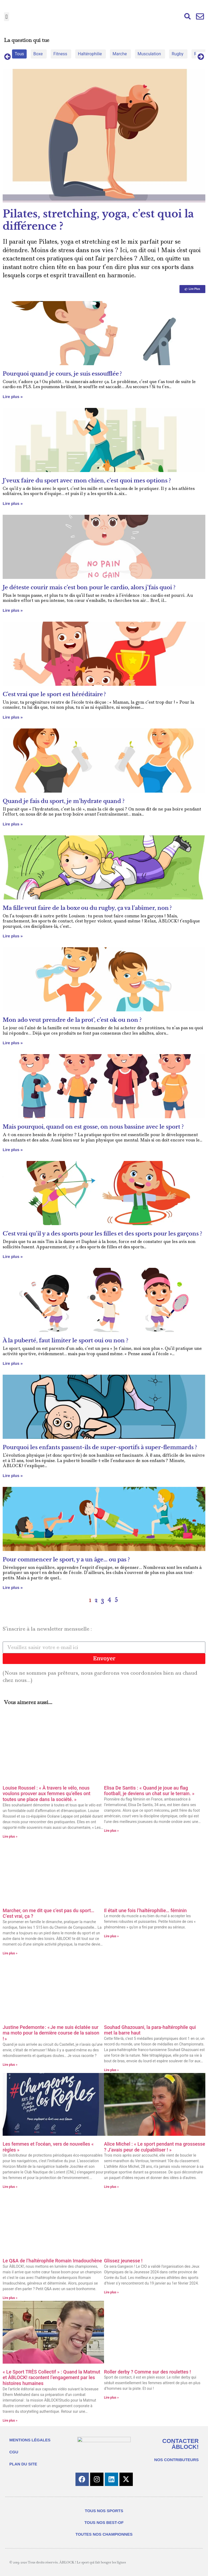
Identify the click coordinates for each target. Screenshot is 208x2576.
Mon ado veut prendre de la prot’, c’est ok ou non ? (72, 1020)
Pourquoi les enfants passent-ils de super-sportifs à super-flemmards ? (100, 1447)
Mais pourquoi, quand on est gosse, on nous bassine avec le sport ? (93, 1127)
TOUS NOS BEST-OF (103, 2522)
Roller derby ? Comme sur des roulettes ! (147, 2372)
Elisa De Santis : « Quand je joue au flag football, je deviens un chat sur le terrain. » (149, 1790)
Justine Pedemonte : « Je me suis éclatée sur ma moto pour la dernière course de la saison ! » (51, 2032)
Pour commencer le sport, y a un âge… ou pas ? (66, 1559)
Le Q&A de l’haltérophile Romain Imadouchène (52, 2260)
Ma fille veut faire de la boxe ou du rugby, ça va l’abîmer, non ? (88, 908)
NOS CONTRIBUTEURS (176, 2459)
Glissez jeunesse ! (123, 2260)
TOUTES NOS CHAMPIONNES (104, 2534)
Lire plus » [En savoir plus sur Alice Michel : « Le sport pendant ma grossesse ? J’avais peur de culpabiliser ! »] (111, 2187)
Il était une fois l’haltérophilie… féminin (145, 1910)
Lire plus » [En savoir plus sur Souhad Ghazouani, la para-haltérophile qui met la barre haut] (111, 2070)
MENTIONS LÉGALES (29, 2440)
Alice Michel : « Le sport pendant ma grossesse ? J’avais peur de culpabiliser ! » (154, 2147)
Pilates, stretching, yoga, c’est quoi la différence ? (98, 220)
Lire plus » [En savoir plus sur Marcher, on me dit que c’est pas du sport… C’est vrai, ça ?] (10, 1953)
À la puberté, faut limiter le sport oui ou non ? (65, 1340)
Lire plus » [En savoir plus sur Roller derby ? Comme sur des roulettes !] (111, 2397)
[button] (6, 16)
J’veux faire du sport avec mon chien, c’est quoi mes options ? (87, 480)
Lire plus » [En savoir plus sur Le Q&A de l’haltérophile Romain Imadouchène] (10, 2298)
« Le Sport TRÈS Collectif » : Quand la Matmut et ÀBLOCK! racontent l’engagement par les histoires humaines (51, 2377)
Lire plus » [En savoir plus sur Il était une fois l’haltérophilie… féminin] (111, 1936)
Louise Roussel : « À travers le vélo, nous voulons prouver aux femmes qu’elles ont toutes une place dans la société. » (46, 1793)
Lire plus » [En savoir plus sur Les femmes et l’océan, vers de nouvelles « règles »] (10, 2187)
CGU (13, 2452)
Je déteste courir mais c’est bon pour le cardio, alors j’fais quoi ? (89, 587)
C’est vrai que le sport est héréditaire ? (54, 694)
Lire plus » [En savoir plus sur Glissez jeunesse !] (111, 2292)
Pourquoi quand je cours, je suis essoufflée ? (62, 374)
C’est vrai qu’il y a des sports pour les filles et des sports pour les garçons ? (102, 1233)
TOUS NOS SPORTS (104, 2510)
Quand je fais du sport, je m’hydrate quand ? (64, 801)
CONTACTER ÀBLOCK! (180, 2444)
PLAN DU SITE (23, 2464)
